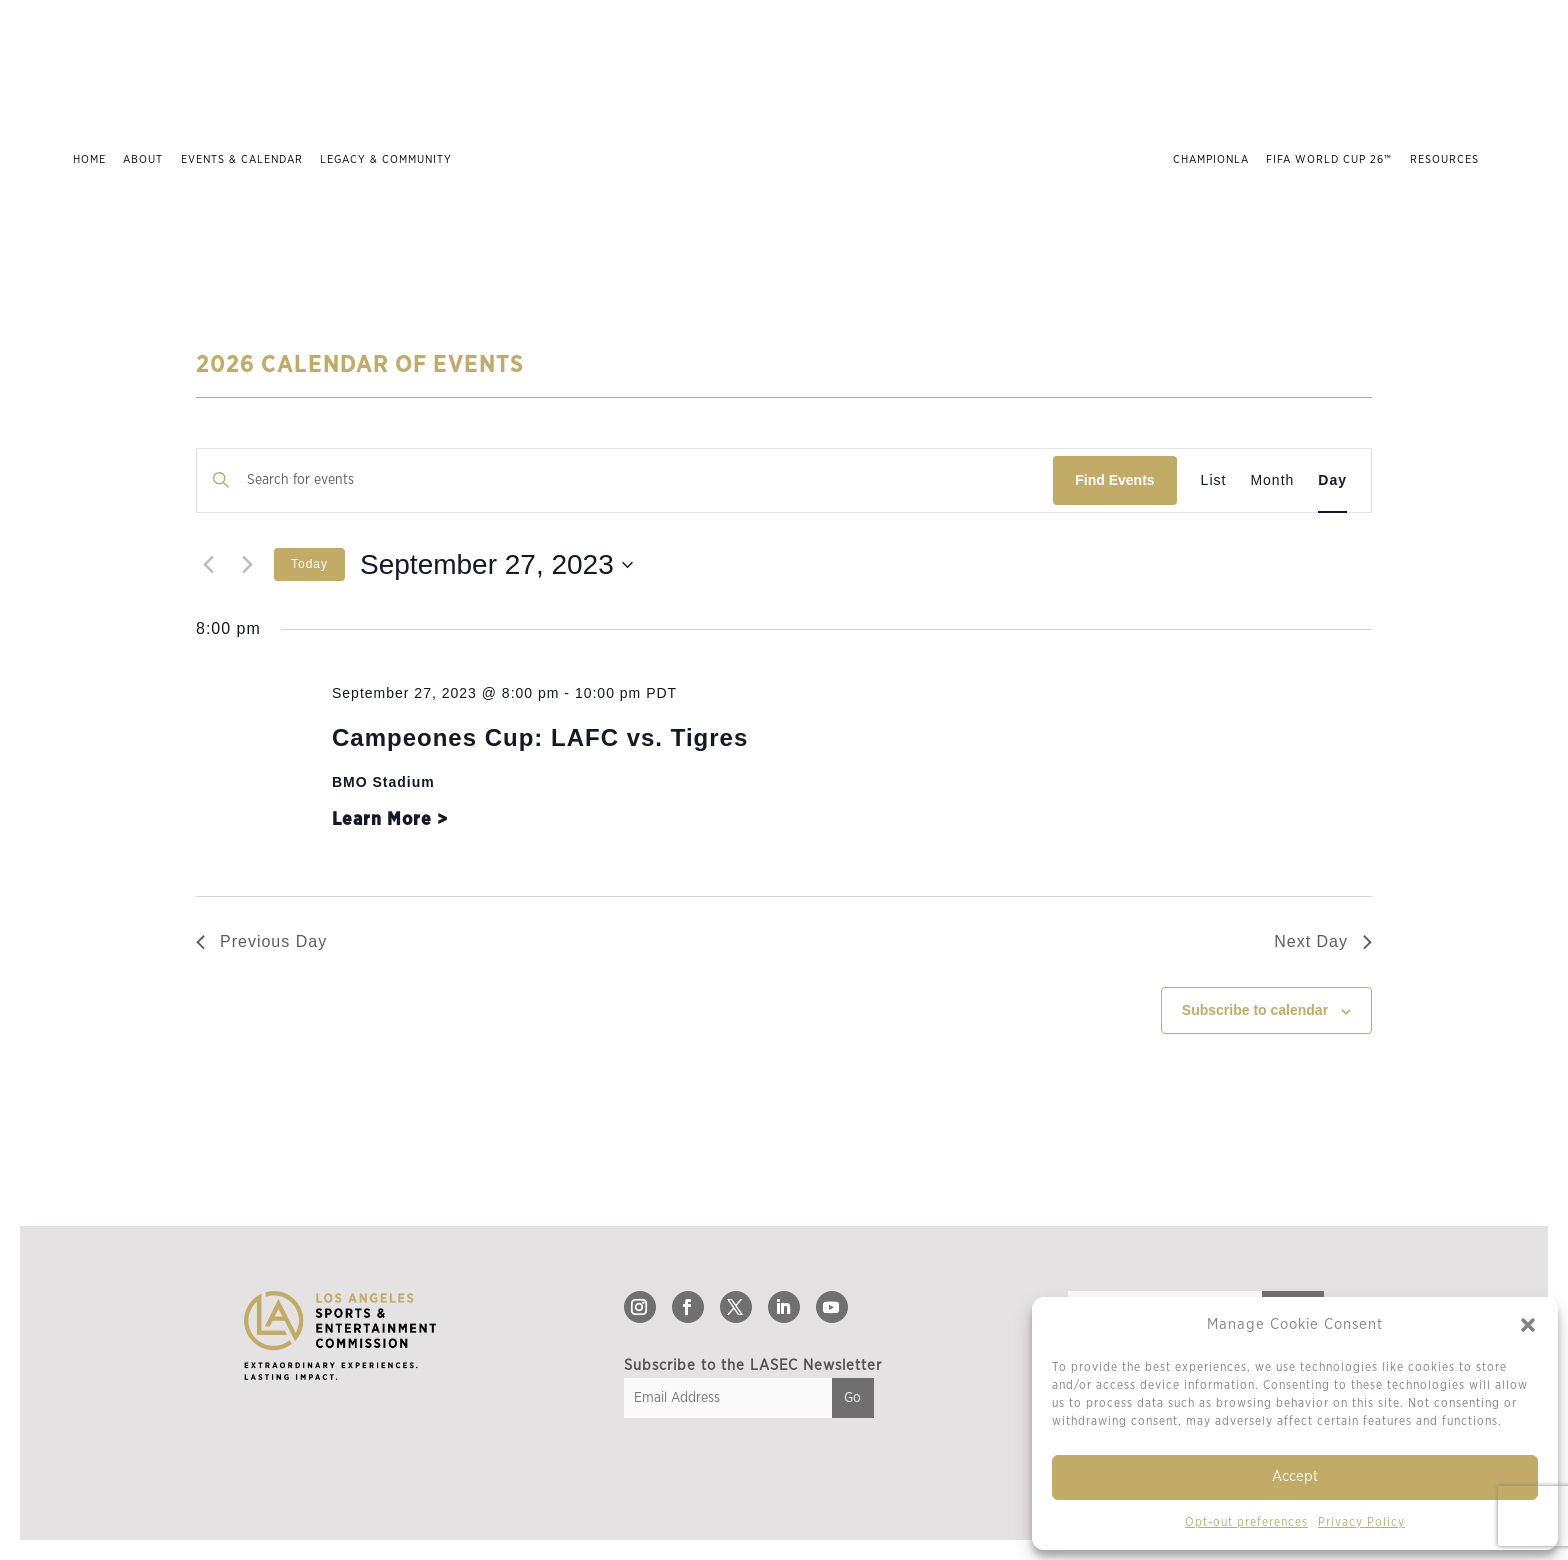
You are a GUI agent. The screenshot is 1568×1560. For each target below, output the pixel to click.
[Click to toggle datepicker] (496, 565)
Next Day (1323, 941)
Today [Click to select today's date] (309, 564)
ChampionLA (1211, 159)
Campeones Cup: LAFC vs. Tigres (540, 737)
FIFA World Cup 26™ (1329, 159)
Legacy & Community (386, 159)
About (143, 159)
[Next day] (247, 565)
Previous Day (261, 941)
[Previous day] (208, 565)
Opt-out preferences (1246, 1522)
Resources (1444, 159)
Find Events (1114, 480)
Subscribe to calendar (1255, 1010)
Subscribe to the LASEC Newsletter (753, 1365)
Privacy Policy (1361, 1522)
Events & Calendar (242, 159)
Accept (1295, 1476)
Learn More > (390, 820)
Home (89, 159)
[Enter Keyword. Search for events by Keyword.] (625, 480)
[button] (1528, 1325)
